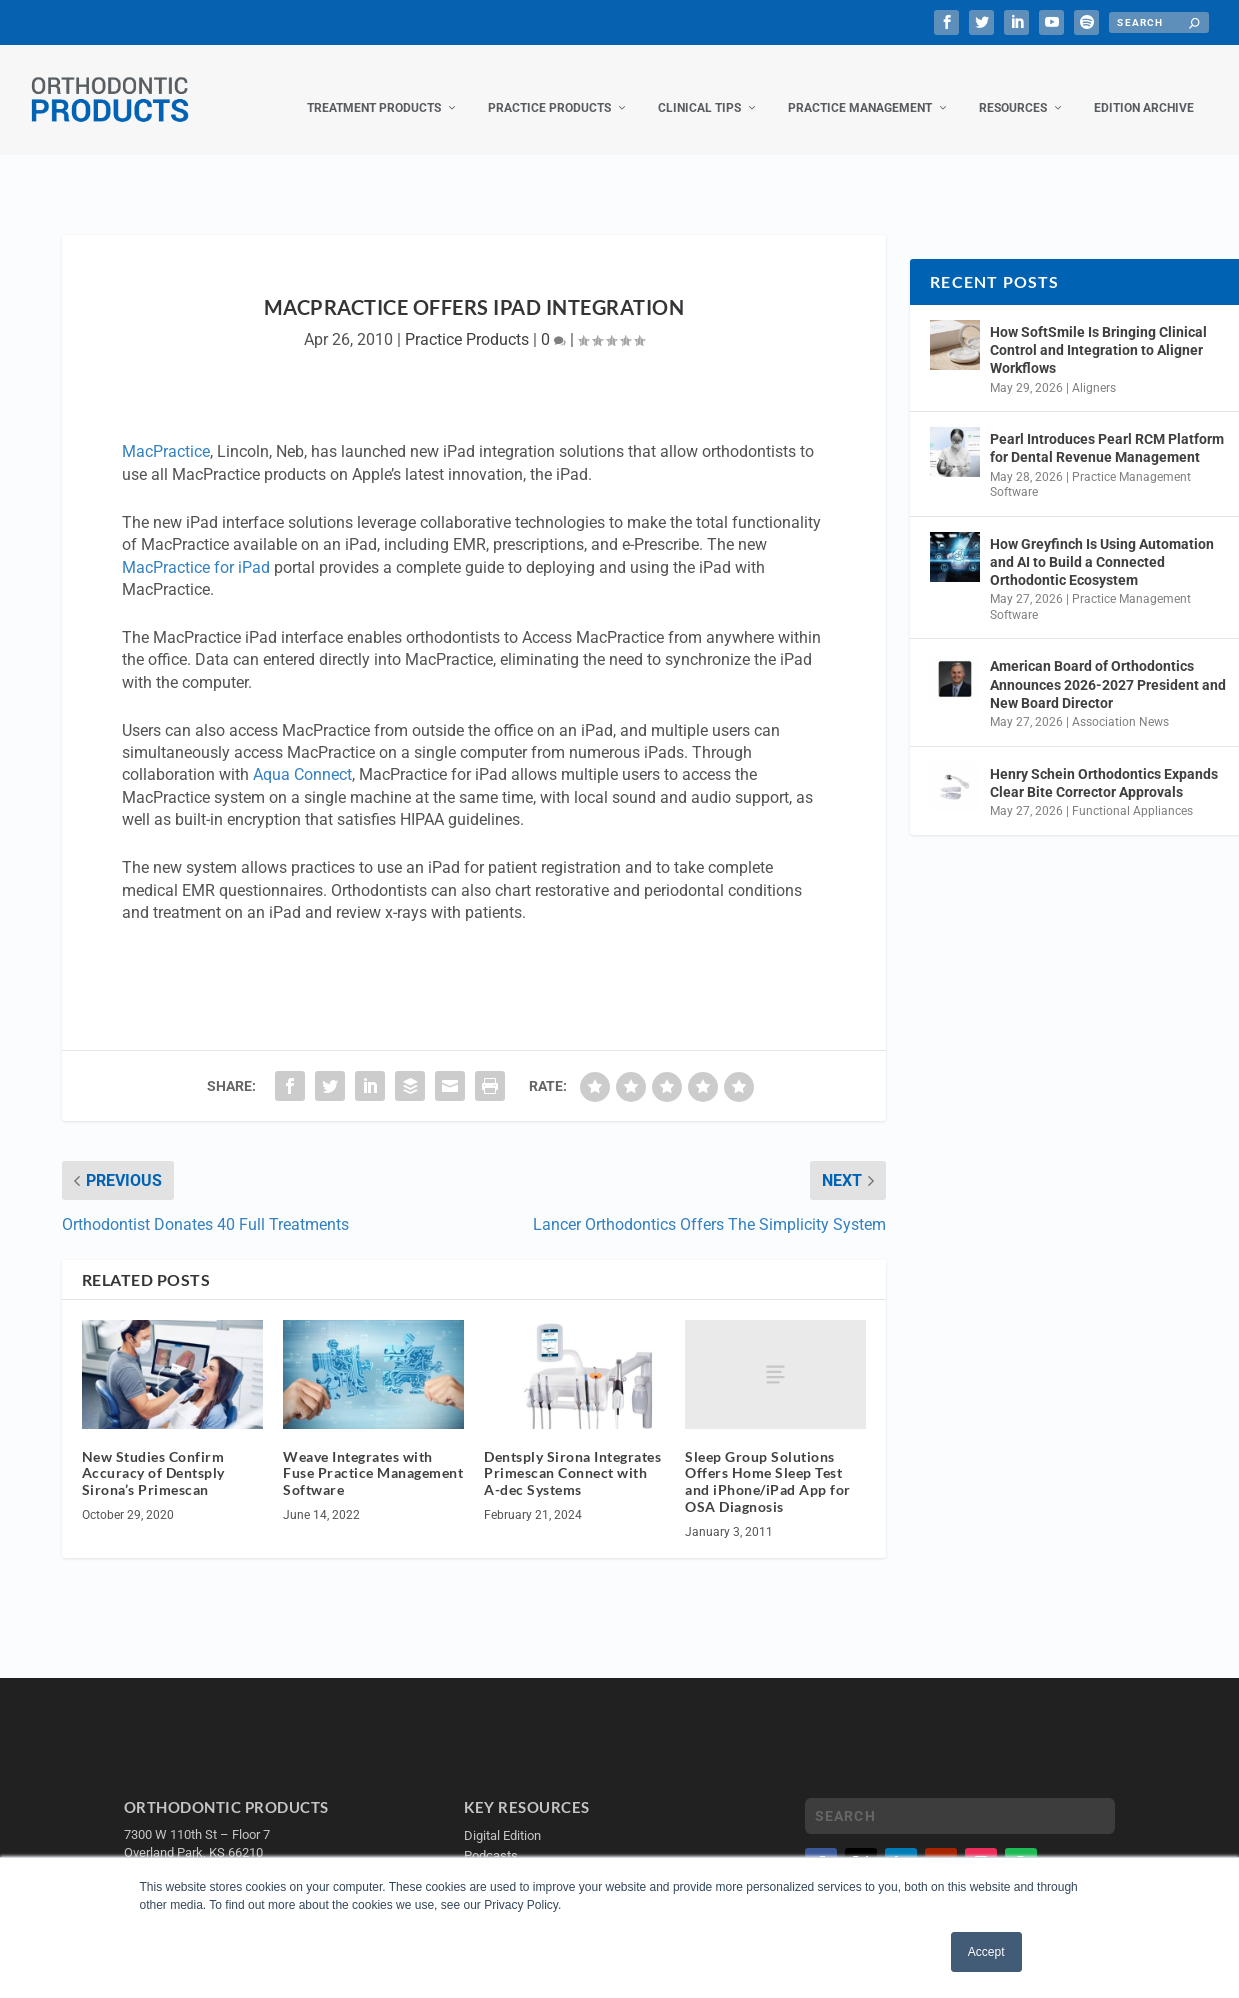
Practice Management (860, 88)
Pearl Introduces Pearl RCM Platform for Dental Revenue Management (1107, 428)
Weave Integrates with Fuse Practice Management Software (373, 1453)
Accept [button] (986, 1952)
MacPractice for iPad (196, 547)
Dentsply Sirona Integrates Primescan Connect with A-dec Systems (572, 1453)
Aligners (1094, 368)
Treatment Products (374, 88)
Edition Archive (1144, 88)
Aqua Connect (302, 754)
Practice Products (549, 88)
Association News (1120, 702)
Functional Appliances (1132, 791)
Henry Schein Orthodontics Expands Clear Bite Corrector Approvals (1104, 763)
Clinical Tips (699, 88)
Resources (1013, 88)
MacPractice (166, 431)
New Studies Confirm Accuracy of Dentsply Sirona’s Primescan (153, 1453)
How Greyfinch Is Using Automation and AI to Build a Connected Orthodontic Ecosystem (1102, 542)
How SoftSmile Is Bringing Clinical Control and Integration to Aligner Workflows (1098, 330)
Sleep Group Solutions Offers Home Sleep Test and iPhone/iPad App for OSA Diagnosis (768, 1461)
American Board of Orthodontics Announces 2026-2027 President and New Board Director (1108, 664)
